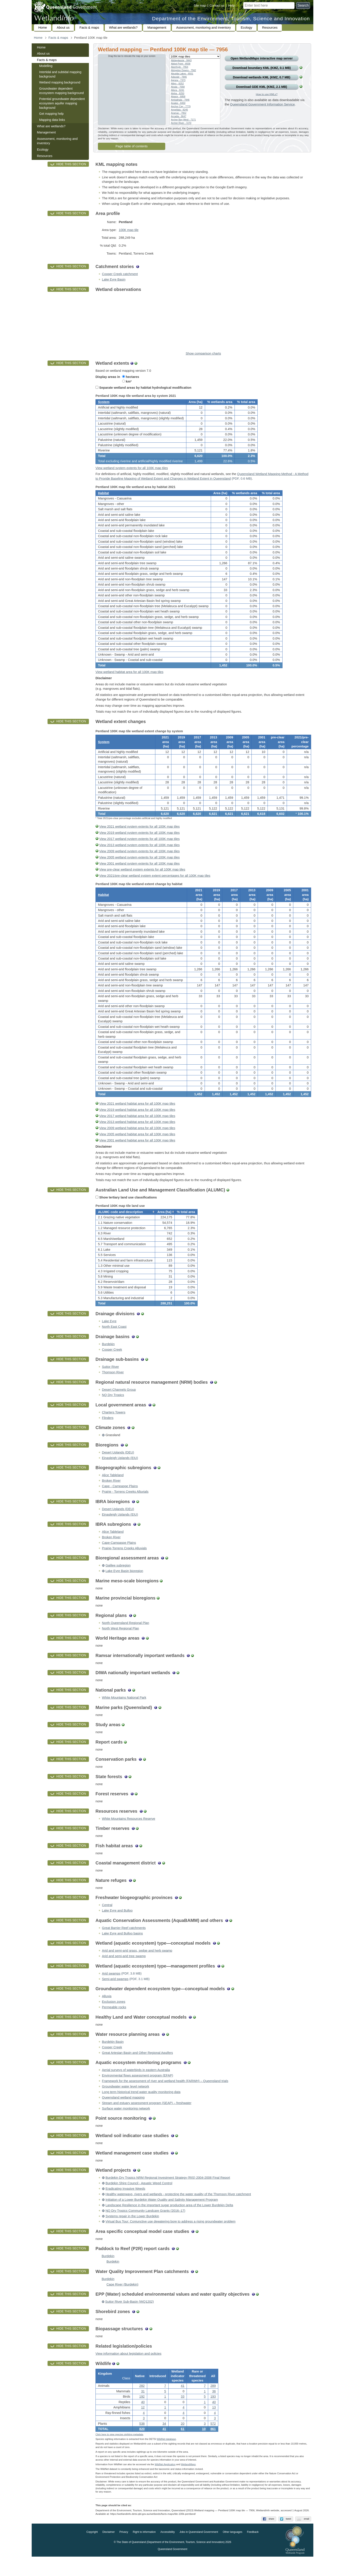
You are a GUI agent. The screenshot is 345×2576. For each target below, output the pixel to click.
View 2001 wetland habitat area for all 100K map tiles (137, 1153)
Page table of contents (132, 146)
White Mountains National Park (124, 1713)
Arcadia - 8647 (178, 116)
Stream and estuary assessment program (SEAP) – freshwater (146, 2119)
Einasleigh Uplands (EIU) (120, 1474)
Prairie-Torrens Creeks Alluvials (124, 1564)
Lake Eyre (109, 1337)
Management (156, 27)
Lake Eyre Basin (113, 279)
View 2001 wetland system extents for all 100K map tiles (139, 873)
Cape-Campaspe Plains (119, 1559)
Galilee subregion (117, 1581)
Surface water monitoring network (126, 2124)
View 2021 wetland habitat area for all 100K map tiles (137, 1116)
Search (303, 5)
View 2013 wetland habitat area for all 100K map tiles (137, 1135)
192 (142, 2414)
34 (164, 2441)
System (103, 403)
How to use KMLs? (266, 94)
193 (213, 2414)
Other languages (232, 2551)
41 (164, 2446)
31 (143, 2409)
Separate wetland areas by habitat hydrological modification (143, 387)
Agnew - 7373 (178, 80)
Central (107, 1921)
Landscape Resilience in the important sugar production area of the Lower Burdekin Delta (169, 2221)
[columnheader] (125, 1226)
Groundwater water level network (125, 2102)
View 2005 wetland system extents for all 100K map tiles (139, 867)
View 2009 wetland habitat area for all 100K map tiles (137, 1141)
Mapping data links (52, 120)
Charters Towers (113, 1428)
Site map (200, 5)
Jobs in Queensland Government (199, 2551)
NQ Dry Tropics (113, 1411)
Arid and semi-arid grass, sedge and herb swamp (137, 1967)
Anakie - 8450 (178, 103)
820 (142, 2446)
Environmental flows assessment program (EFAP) (137, 2091)
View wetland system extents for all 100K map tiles (131, 471)
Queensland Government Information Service (262, 104)
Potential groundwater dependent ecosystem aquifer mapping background (62, 103)
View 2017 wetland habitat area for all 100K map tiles (137, 1128)
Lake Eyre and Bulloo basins (122, 1949)
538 (142, 2441)
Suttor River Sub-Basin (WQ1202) (129, 2318)
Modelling (45, 66)
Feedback (253, 2551)
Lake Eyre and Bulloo (117, 1927)
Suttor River (110, 1383)
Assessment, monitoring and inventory (203, 27)
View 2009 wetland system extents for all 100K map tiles (139, 861)
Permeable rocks (114, 2023)
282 (142, 2403)
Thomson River (113, 1388)
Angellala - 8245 (179, 109)
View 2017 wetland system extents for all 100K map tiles (139, 848)
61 (182, 2446)
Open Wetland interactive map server (262, 58)
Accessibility (167, 2551)
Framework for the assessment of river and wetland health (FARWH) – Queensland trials (165, 2097)
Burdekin (108, 1360)
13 (214, 2425)
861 (213, 2446)
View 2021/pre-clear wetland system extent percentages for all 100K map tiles (154, 885)
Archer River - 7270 (181, 123)
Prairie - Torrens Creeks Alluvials (125, 1507)
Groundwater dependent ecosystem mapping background (61, 91)
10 (204, 2446)
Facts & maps (89, 27)
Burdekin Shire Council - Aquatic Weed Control (138, 2199)
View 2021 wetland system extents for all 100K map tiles (139, 836)
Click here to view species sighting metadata (119, 2453)
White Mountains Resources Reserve (128, 1834)
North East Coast (114, 1342)
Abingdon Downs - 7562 (183, 70)
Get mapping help (51, 113)
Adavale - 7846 (179, 77)
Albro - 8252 (177, 83)
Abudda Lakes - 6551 (182, 73)
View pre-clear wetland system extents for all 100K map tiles (142, 879)
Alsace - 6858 (178, 96)
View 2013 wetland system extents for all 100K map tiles (139, 854)
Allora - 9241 (177, 90)
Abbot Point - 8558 (180, 63)
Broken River (111, 1497)
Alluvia (106, 2012)
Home (42, 27)
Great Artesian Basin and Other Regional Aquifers (137, 2069)
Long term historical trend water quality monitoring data (141, 2108)
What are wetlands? (123, 27)
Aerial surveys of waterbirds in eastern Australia (136, 2086)
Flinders (107, 1434)
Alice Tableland (112, 1491)
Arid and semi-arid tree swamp (124, 1972)
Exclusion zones (113, 2017)
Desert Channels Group (119, 1405)
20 (182, 2441)
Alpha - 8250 (177, 93)
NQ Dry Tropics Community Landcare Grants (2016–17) (145, 2226)
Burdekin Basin (113, 2058)
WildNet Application (165, 2483)
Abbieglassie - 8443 (181, 60)
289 (213, 2403)
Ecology (246, 27)
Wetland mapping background (59, 82)
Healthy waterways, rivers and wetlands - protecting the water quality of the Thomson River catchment (178, 2210)
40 (143, 2419)
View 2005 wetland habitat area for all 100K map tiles (137, 1147)
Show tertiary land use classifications (126, 1210)
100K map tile (129, 230)
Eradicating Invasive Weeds (125, 2204)
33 (182, 2414)
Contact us (217, 5)
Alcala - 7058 (178, 86)
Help (231, 5)
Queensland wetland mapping (123, 2113)
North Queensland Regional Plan (125, 1639)
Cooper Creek (112, 1365)
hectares (130, 377)
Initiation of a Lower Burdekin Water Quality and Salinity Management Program (161, 2215)
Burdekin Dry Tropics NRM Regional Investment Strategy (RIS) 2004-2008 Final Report (167, 2193)
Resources (269, 27)
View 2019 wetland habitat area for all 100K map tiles (137, 1122)
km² (127, 381)
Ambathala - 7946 (180, 99)
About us (63, 27)
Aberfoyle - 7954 (179, 67)
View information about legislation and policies (128, 2369)
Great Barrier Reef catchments (124, 1944)
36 (214, 2409)
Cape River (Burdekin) (122, 2300)
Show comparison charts (203, 353)
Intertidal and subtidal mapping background (60, 74)
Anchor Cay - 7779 (181, 106)
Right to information (144, 2551)
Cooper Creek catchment (120, 274)
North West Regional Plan (120, 1644)
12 (143, 2425)
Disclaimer (108, 2551)
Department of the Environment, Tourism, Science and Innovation (231, 18)
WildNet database (166, 2458)
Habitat (103, 498)
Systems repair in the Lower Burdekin (132, 2232)
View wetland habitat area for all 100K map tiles (129, 678)
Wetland (188, 2483)
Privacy (123, 2551)
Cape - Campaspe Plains (120, 1502)
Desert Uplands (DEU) (118, 1468)
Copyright (92, 2551)
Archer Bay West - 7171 (183, 119)
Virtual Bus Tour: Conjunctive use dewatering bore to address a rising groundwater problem (170, 2237)
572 (213, 2441)
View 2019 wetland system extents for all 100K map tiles (139, 842)
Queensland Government (172, 2568)
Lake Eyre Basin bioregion (124, 1587)
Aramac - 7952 (178, 113)
